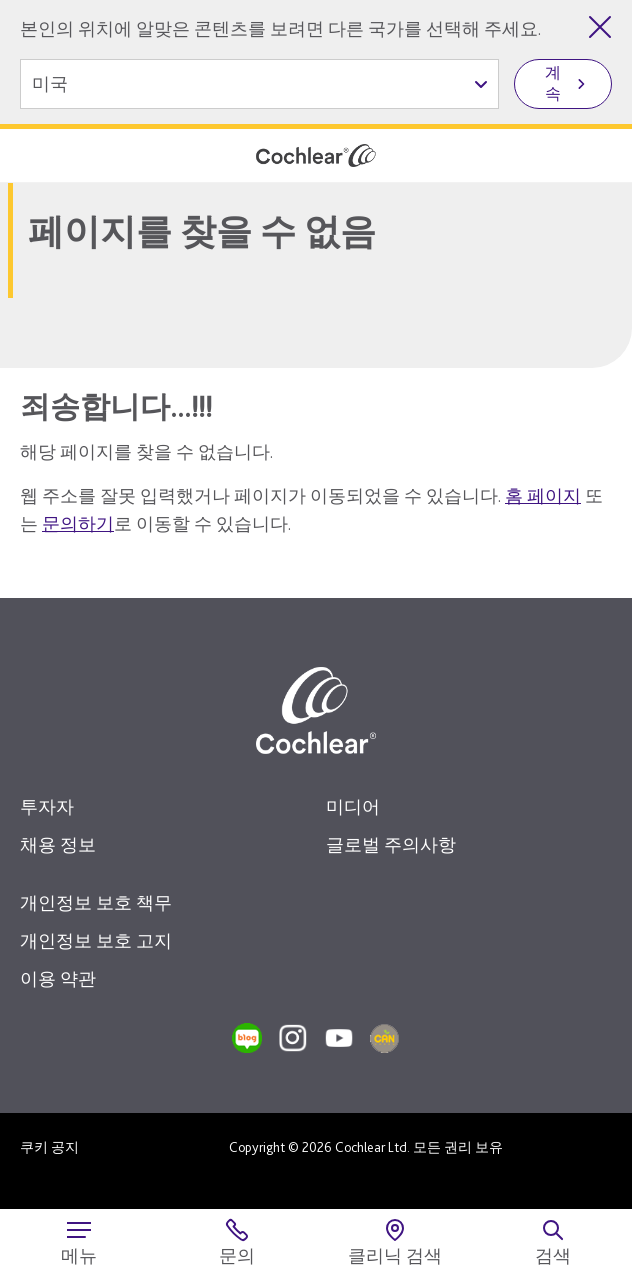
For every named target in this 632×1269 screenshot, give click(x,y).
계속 (553, 83)
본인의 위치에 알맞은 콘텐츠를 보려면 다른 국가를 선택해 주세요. (280, 28)
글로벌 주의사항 (391, 844)
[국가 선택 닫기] (600, 27)
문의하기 (78, 523)
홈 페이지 (543, 495)
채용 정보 (58, 844)
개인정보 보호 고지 (96, 940)
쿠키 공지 (49, 1147)
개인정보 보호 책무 (96, 902)
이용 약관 (58, 978)
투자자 (47, 806)
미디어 (353, 806)
